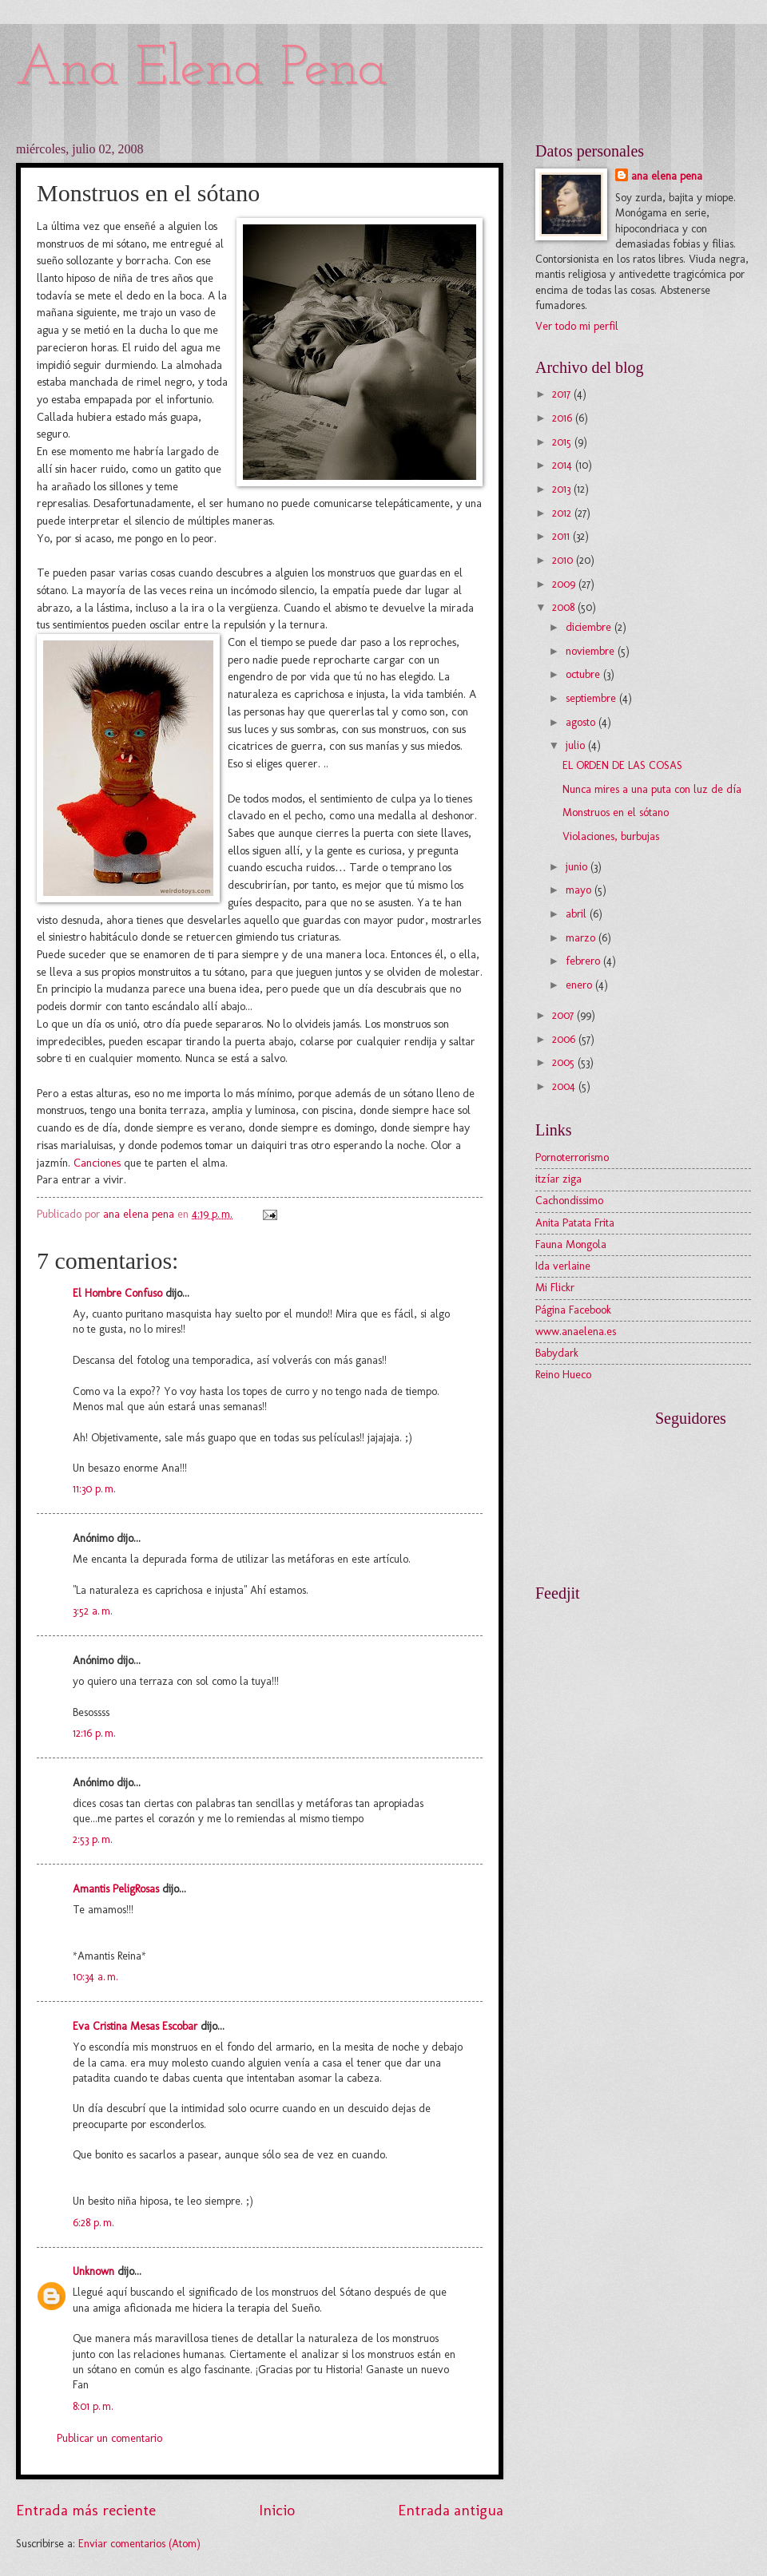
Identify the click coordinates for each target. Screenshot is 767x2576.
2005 (565, 1062)
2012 (563, 513)
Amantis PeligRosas (116, 1889)
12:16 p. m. (94, 1733)
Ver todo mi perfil (576, 326)
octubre (584, 674)
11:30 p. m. (94, 1489)
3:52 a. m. (93, 1611)
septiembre (592, 698)
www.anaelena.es (575, 1331)
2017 (563, 394)
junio (578, 867)
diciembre (590, 627)
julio (577, 745)
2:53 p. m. (93, 1839)
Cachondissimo (569, 1200)
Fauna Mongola (570, 1244)
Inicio (277, 2510)
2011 (562, 536)
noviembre (592, 651)
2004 (565, 1086)
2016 (563, 418)
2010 (564, 560)
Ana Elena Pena (201, 70)
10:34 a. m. (95, 1977)
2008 (565, 607)
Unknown (93, 2271)
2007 (564, 1015)
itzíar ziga (558, 1179)
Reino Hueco (563, 1374)
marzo (582, 938)
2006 (565, 1039)
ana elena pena (666, 176)
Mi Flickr (554, 1287)
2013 (563, 489)
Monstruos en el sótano (615, 812)
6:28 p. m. (93, 2222)
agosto (582, 722)
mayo (580, 890)
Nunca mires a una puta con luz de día (651, 789)
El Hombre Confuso (117, 1293)
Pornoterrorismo (572, 1157)
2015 (563, 442)
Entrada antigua (450, 2510)
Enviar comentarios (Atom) (139, 2543)
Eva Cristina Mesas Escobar (135, 2026)
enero (580, 985)
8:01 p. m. (93, 2406)
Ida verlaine (562, 1266)
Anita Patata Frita (574, 1223)
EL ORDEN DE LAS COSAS (622, 765)
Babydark (556, 1353)
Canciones (97, 1162)
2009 (565, 584)
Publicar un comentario (109, 2438)
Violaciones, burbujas (610, 836)
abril (578, 914)
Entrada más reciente (86, 2510)
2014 (563, 465)
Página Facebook (573, 1310)
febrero (584, 961)
